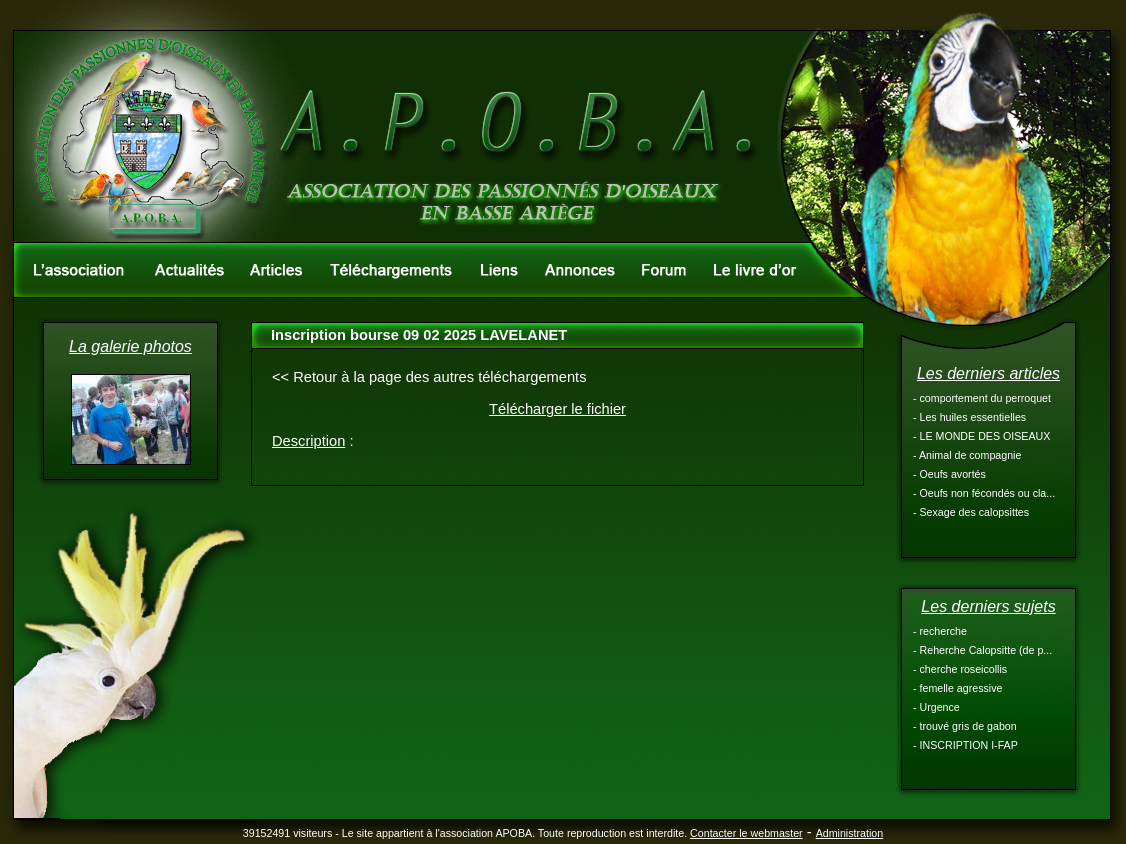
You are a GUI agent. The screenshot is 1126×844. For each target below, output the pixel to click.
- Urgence (936, 707)
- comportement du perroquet (982, 398)
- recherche (940, 631)
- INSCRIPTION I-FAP (965, 745)
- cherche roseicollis (960, 669)
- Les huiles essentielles (969, 417)
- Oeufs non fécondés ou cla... (984, 493)
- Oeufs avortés (949, 474)
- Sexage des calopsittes (971, 512)
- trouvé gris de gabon (965, 726)
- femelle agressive (957, 688)
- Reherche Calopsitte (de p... (982, 650)
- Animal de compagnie (967, 455)
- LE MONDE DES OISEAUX (981, 436)
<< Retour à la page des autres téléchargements (429, 377)
